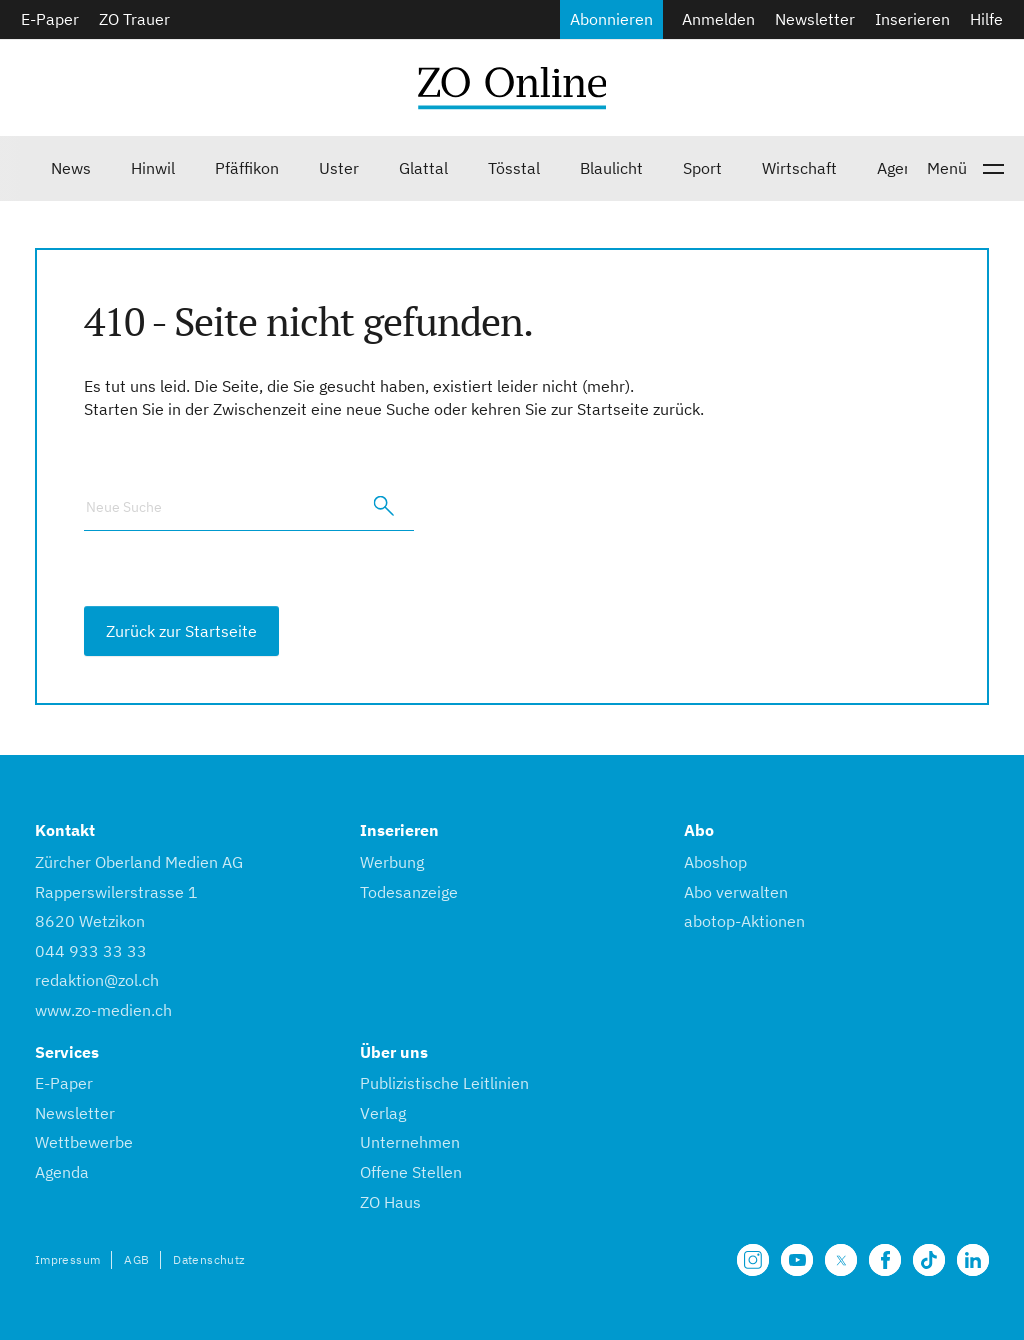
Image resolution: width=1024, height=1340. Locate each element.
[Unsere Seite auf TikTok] (929, 1260)
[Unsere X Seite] (841, 1260)
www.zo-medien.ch (103, 1010)
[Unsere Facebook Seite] (885, 1260)
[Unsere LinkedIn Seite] (973, 1260)
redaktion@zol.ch (97, 980)
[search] (384, 506)
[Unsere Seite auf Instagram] (753, 1260)
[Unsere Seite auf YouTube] (797, 1260)
